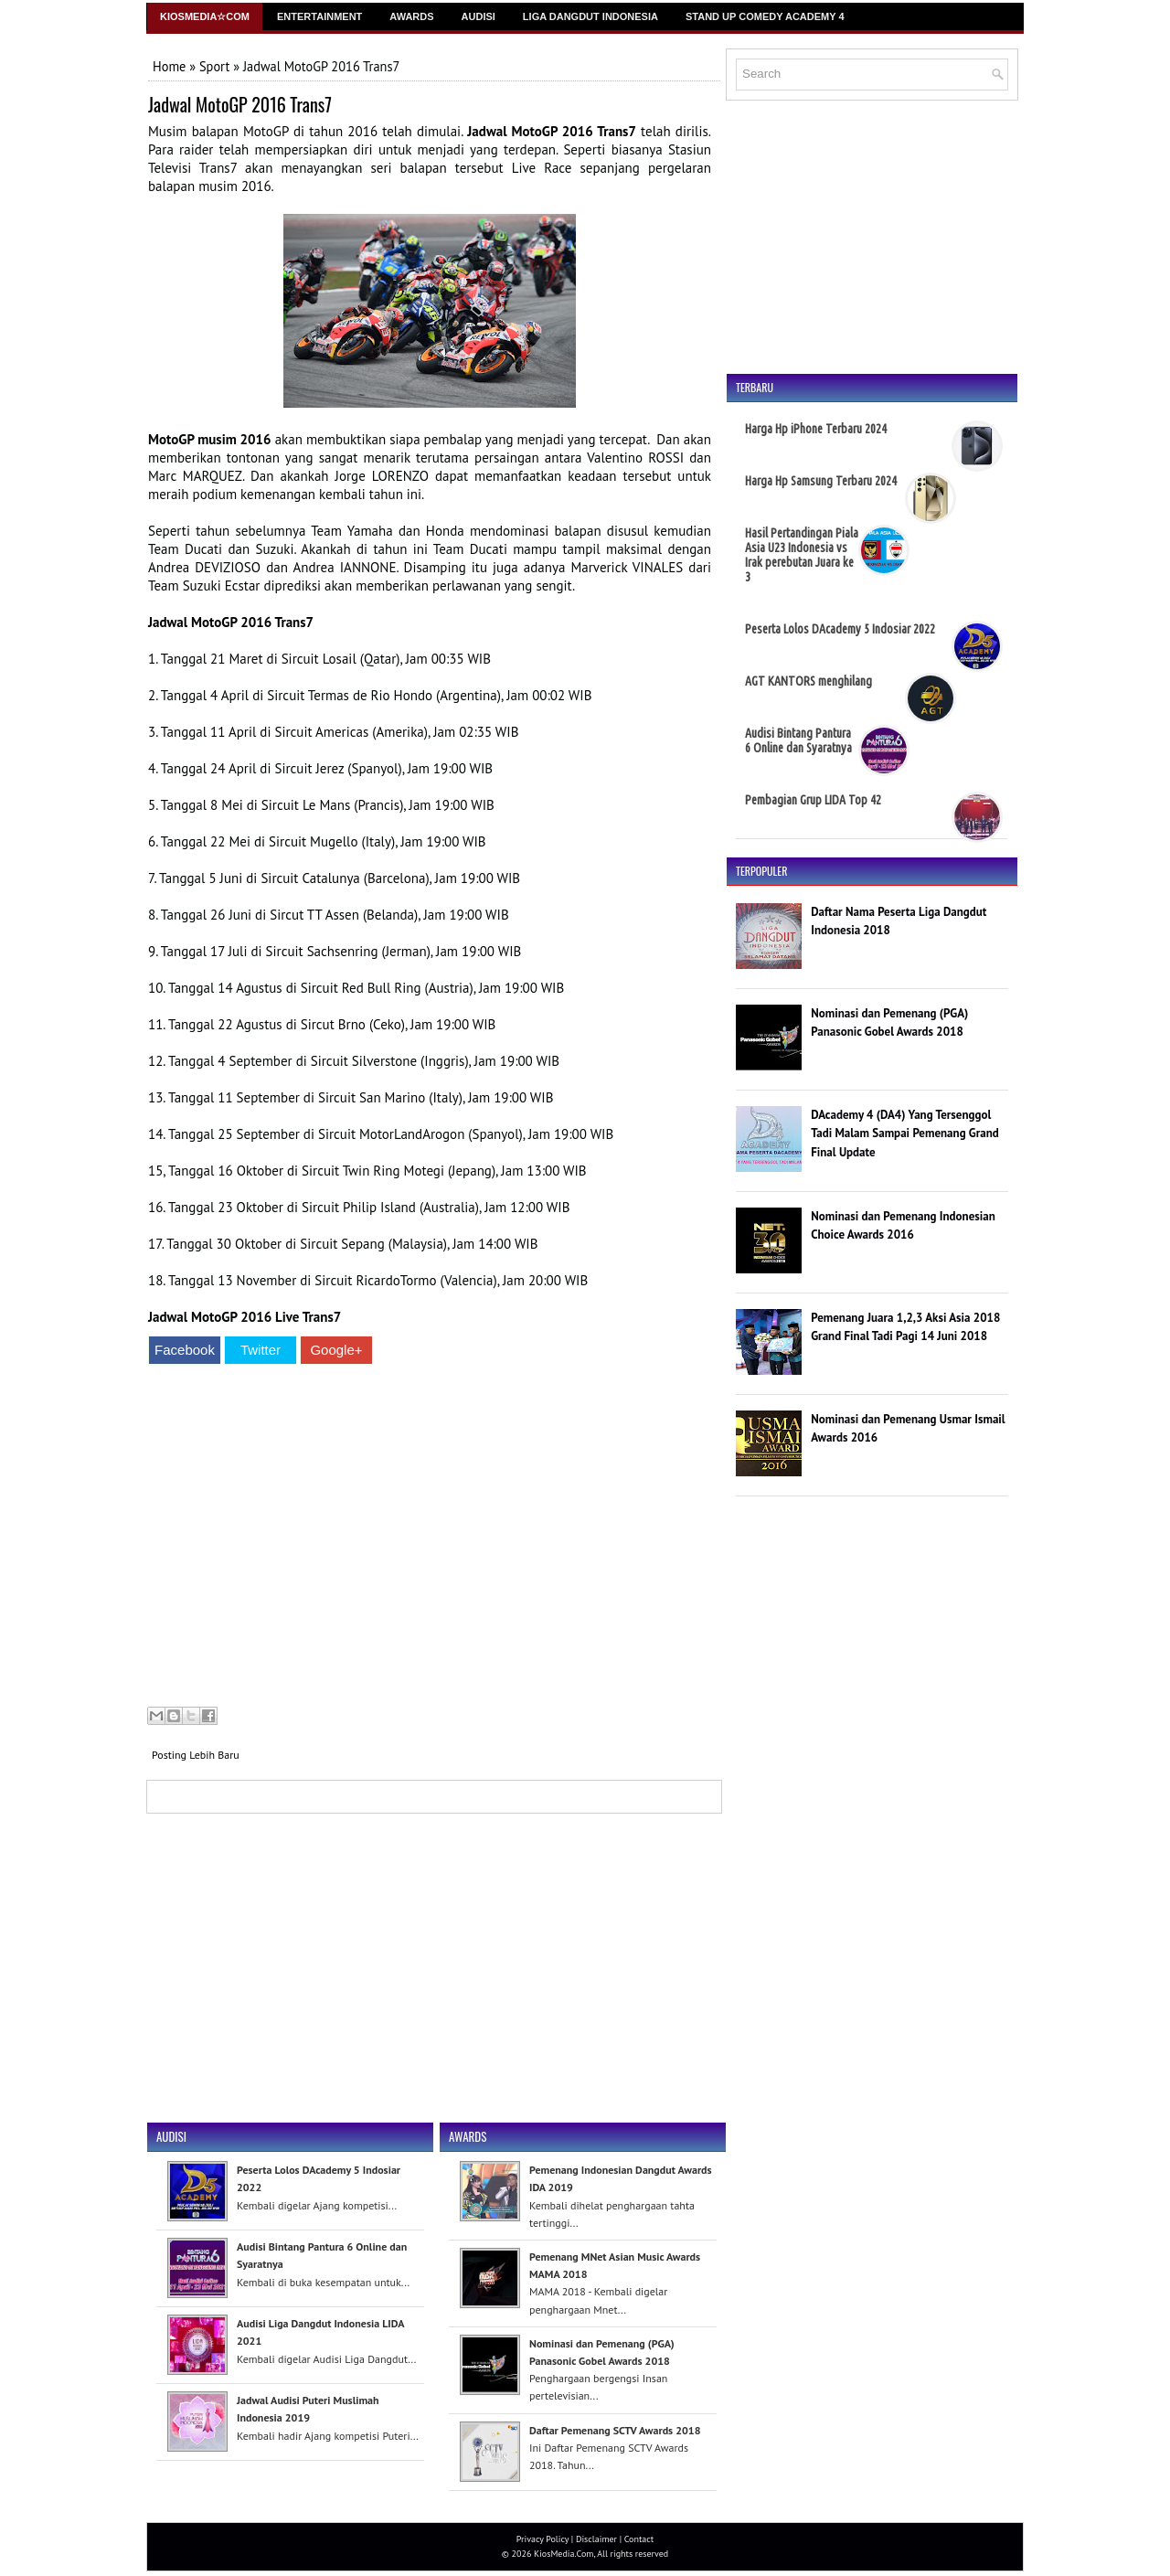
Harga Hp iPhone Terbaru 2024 (816, 428)
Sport (214, 66)
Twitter (260, 1349)
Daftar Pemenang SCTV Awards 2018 (614, 2430)
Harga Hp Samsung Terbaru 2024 (821, 481)
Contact (639, 2539)
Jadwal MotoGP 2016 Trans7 (240, 104)
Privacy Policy (542, 2539)
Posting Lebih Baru (195, 1755)
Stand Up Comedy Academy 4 (765, 16)
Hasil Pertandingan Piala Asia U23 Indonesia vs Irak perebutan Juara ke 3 (801, 555)
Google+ (336, 1349)
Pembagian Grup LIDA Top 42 (813, 800)
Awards (411, 16)
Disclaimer (596, 2539)
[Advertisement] (429, 1538)
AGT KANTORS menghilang (808, 681)
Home (169, 66)
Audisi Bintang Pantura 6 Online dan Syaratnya (798, 740)
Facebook (184, 1349)
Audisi (478, 16)
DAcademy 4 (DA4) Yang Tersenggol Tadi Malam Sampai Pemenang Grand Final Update (905, 1134)
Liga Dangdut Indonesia (590, 16)
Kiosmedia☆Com (205, 16)
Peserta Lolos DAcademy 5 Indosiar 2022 (840, 629)
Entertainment (319, 16)
